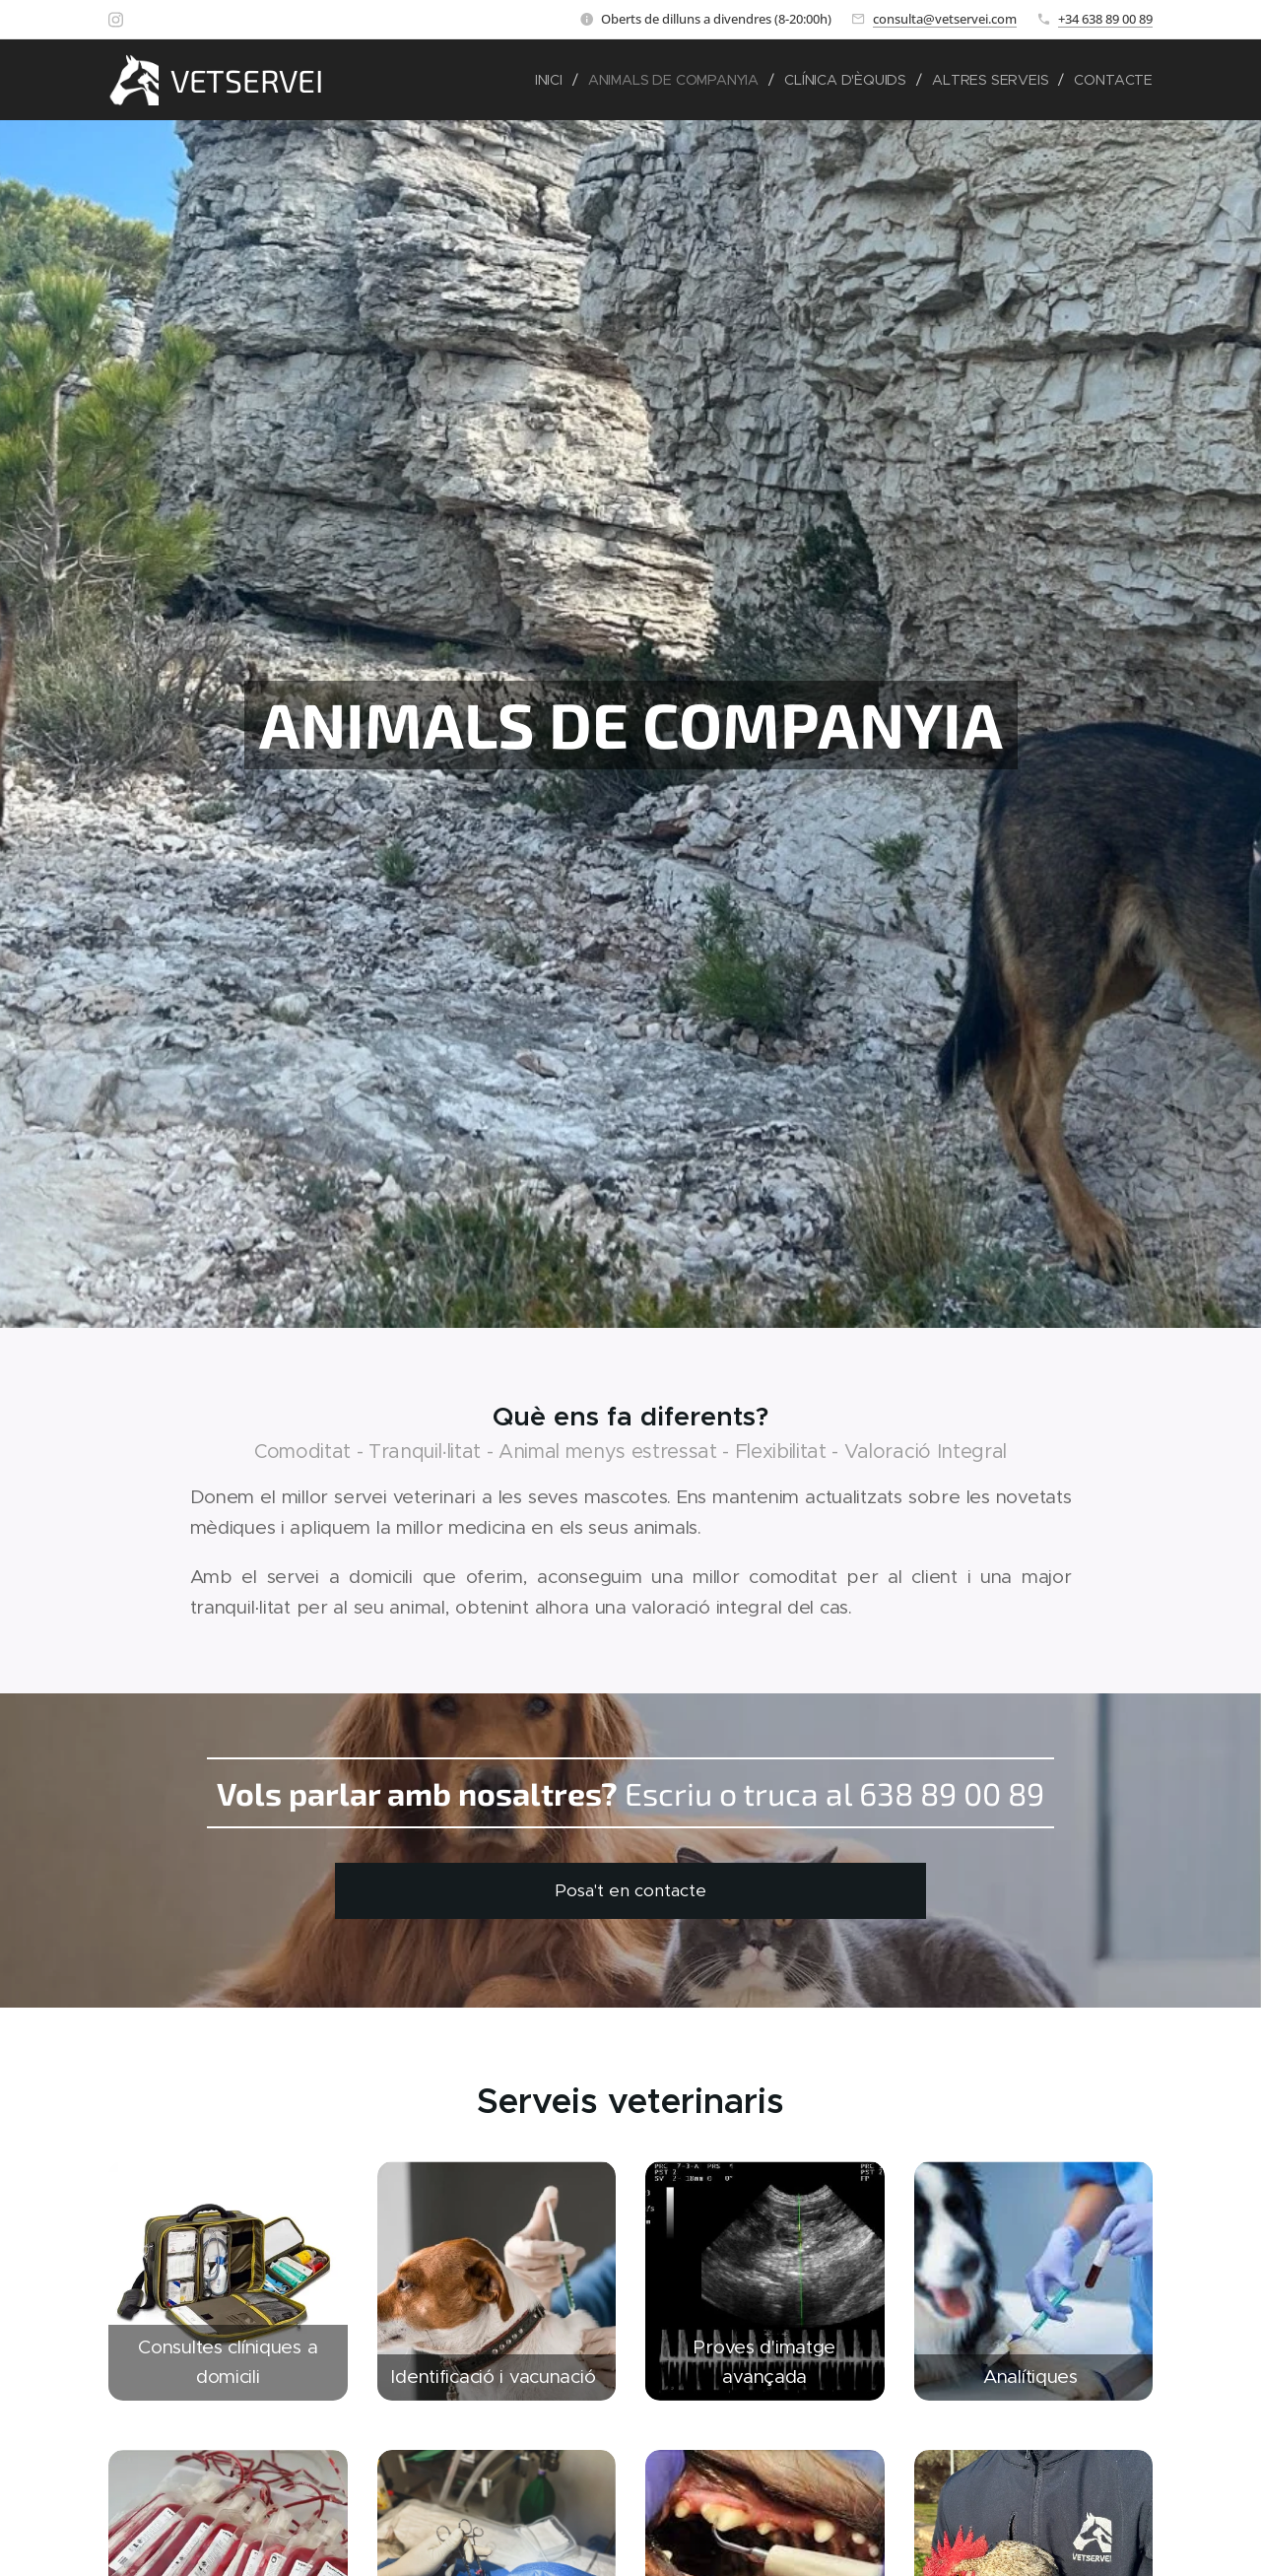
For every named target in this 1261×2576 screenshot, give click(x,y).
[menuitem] (548, 79)
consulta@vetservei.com (945, 19)
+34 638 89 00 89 (1105, 19)
